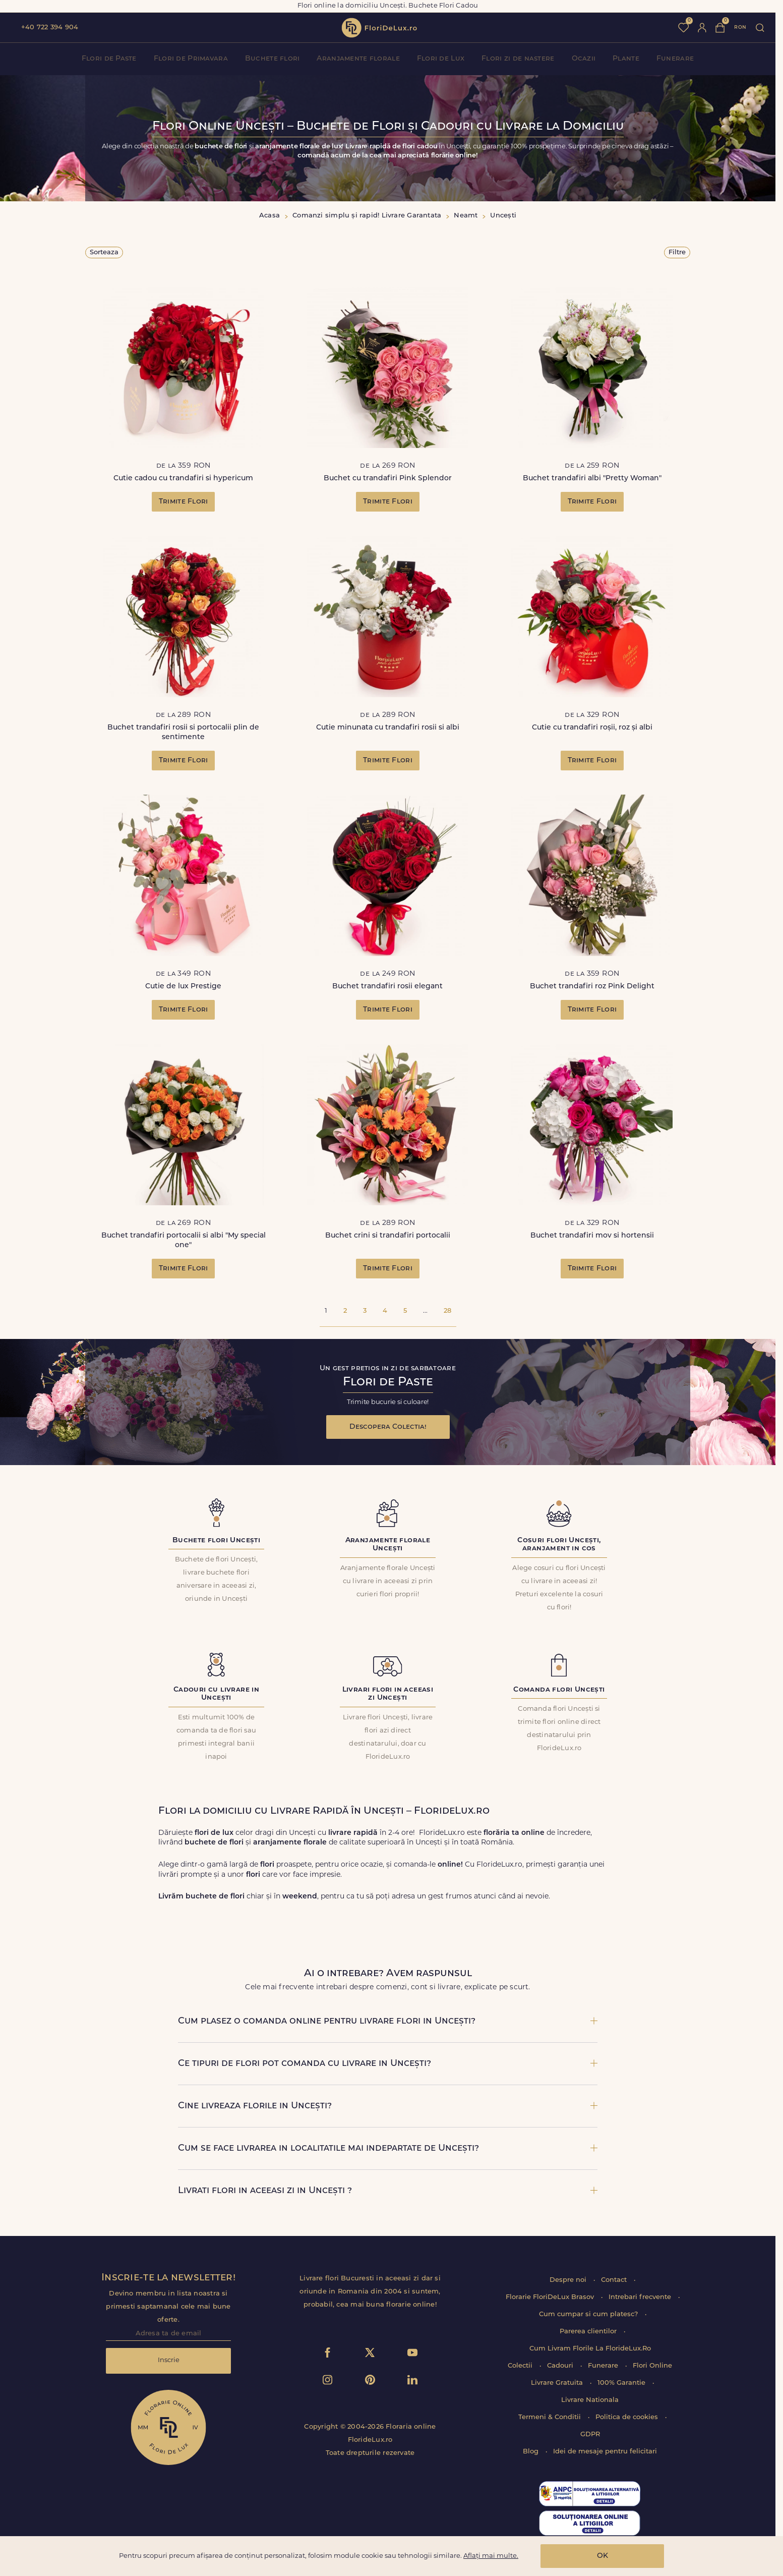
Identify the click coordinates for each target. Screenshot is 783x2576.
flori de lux (379, 28)
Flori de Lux (440, 59)
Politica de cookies (627, 2417)
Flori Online (652, 2366)
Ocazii (584, 59)
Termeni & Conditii (550, 2417)
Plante (626, 59)
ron (740, 27)
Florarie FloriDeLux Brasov (551, 2297)
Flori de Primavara (191, 59)
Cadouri (561, 2366)
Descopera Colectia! (388, 1427)
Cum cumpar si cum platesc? (589, 2314)
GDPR (590, 2434)
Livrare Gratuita (558, 2383)
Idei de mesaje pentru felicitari (605, 2451)
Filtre (677, 252)
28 (447, 1311)
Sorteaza (104, 252)
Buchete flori (272, 59)
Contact (615, 2280)
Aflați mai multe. (490, 2556)
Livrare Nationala (590, 2400)
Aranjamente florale (358, 59)
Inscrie (168, 2360)
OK (602, 2556)
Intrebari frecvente (641, 2297)
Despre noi (569, 2280)
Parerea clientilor (589, 2331)
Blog (531, 2451)
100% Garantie (622, 2383)
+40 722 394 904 (49, 27)
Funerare (675, 59)
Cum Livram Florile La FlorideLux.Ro (590, 2348)
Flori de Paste (109, 59)
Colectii (521, 2366)
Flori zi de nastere (517, 59)
